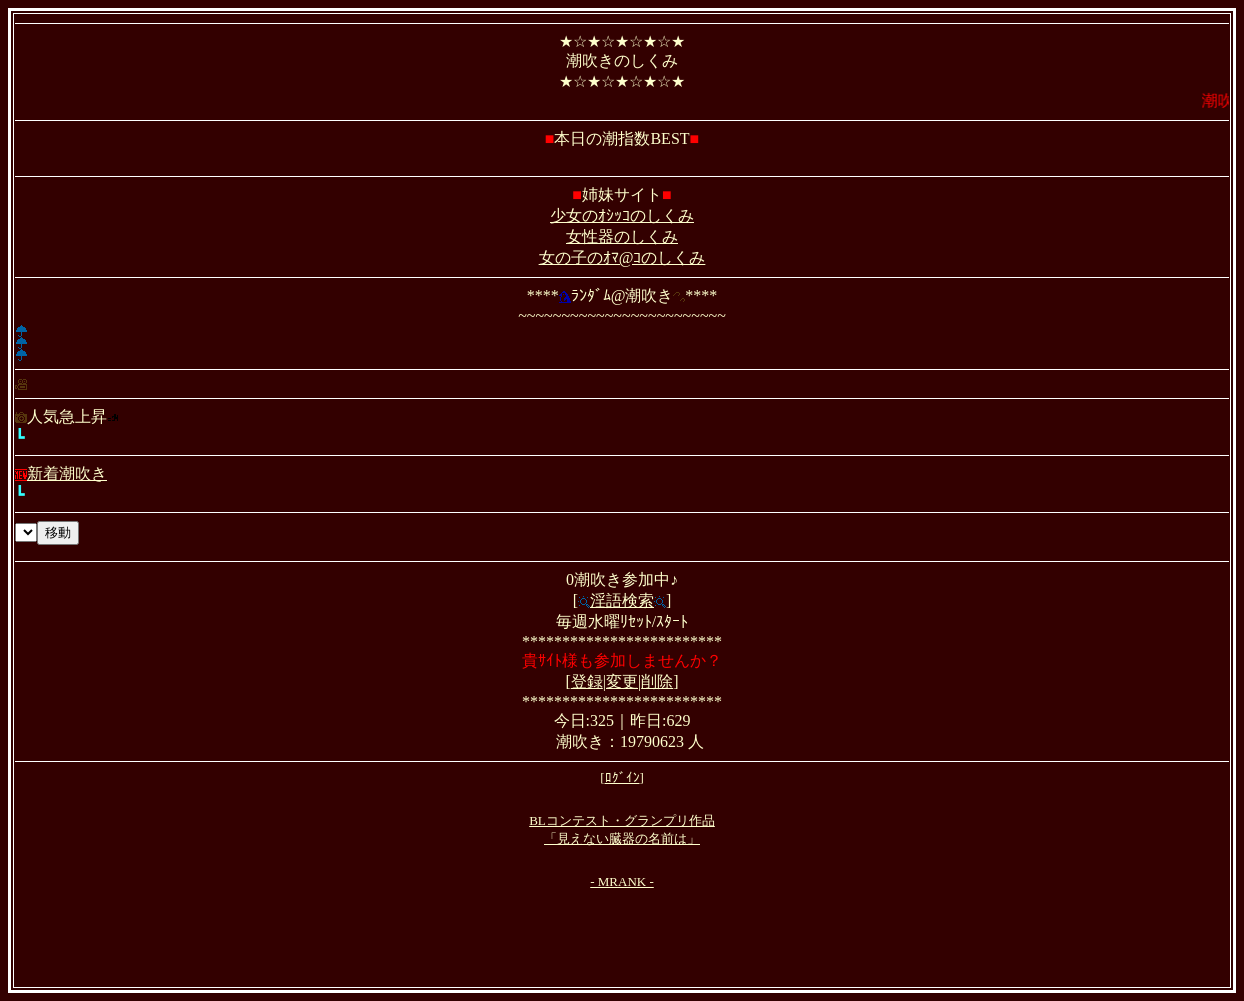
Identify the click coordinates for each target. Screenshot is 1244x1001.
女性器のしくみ (622, 236)
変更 (622, 681)
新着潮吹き (61, 473)
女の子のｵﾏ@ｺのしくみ (622, 257)
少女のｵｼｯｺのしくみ (622, 215)
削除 (657, 681)
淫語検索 (622, 600)
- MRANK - (622, 881)
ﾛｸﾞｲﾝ (622, 777)
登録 (587, 681)
